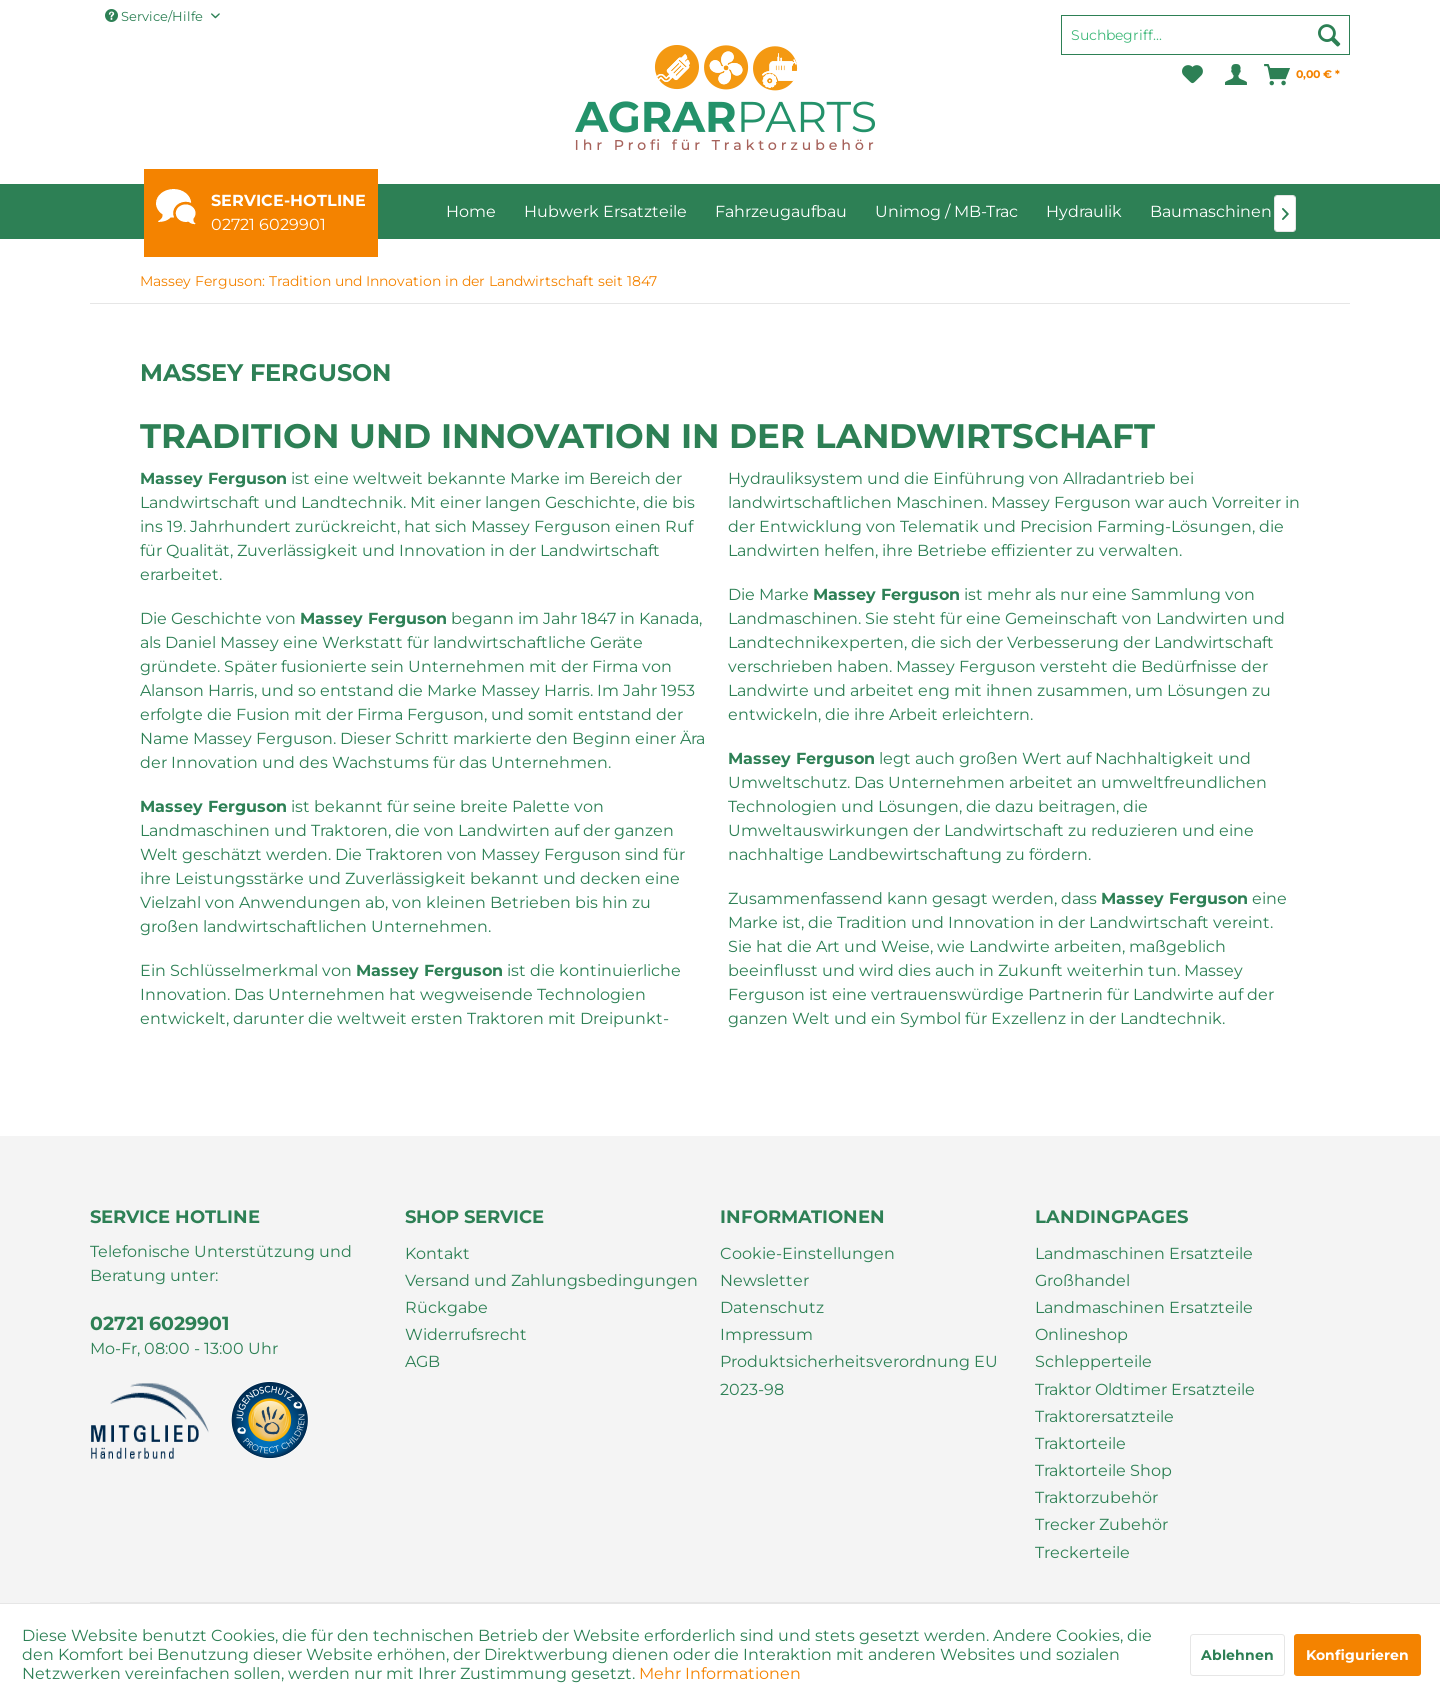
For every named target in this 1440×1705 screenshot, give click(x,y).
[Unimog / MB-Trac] (946, 211)
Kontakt (437, 1253)
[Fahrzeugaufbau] (781, 211)
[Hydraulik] (1084, 211)
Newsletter (764, 1280)
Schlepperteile (1093, 1361)
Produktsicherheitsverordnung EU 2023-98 (859, 1375)
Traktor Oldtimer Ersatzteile (1145, 1389)
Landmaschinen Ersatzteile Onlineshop (1144, 1321)
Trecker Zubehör (1101, 1524)
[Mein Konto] (1234, 75)
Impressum (766, 1334)
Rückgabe (446, 1307)
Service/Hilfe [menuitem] (155, 16)
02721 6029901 (268, 224)
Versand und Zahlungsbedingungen (551, 1280)
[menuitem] (1205, 44)
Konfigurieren (1357, 1655)
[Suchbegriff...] (1205, 35)
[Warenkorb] (1303, 75)
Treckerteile (1082, 1552)
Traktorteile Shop (1103, 1470)
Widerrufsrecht (466, 1334)
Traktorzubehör (1096, 1497)
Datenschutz (772, 1307)
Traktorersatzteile (1104, 1416)
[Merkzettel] (1192, 75)
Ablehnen (1237, 1655)
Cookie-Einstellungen (807, 1253)
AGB (422, 1361)
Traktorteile (1080, 1443)
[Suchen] (1329, 35)
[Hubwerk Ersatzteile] (605, 211)
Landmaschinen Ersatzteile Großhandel (1144, 1267)
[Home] (471, 211)
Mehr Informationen (720, 1673)
